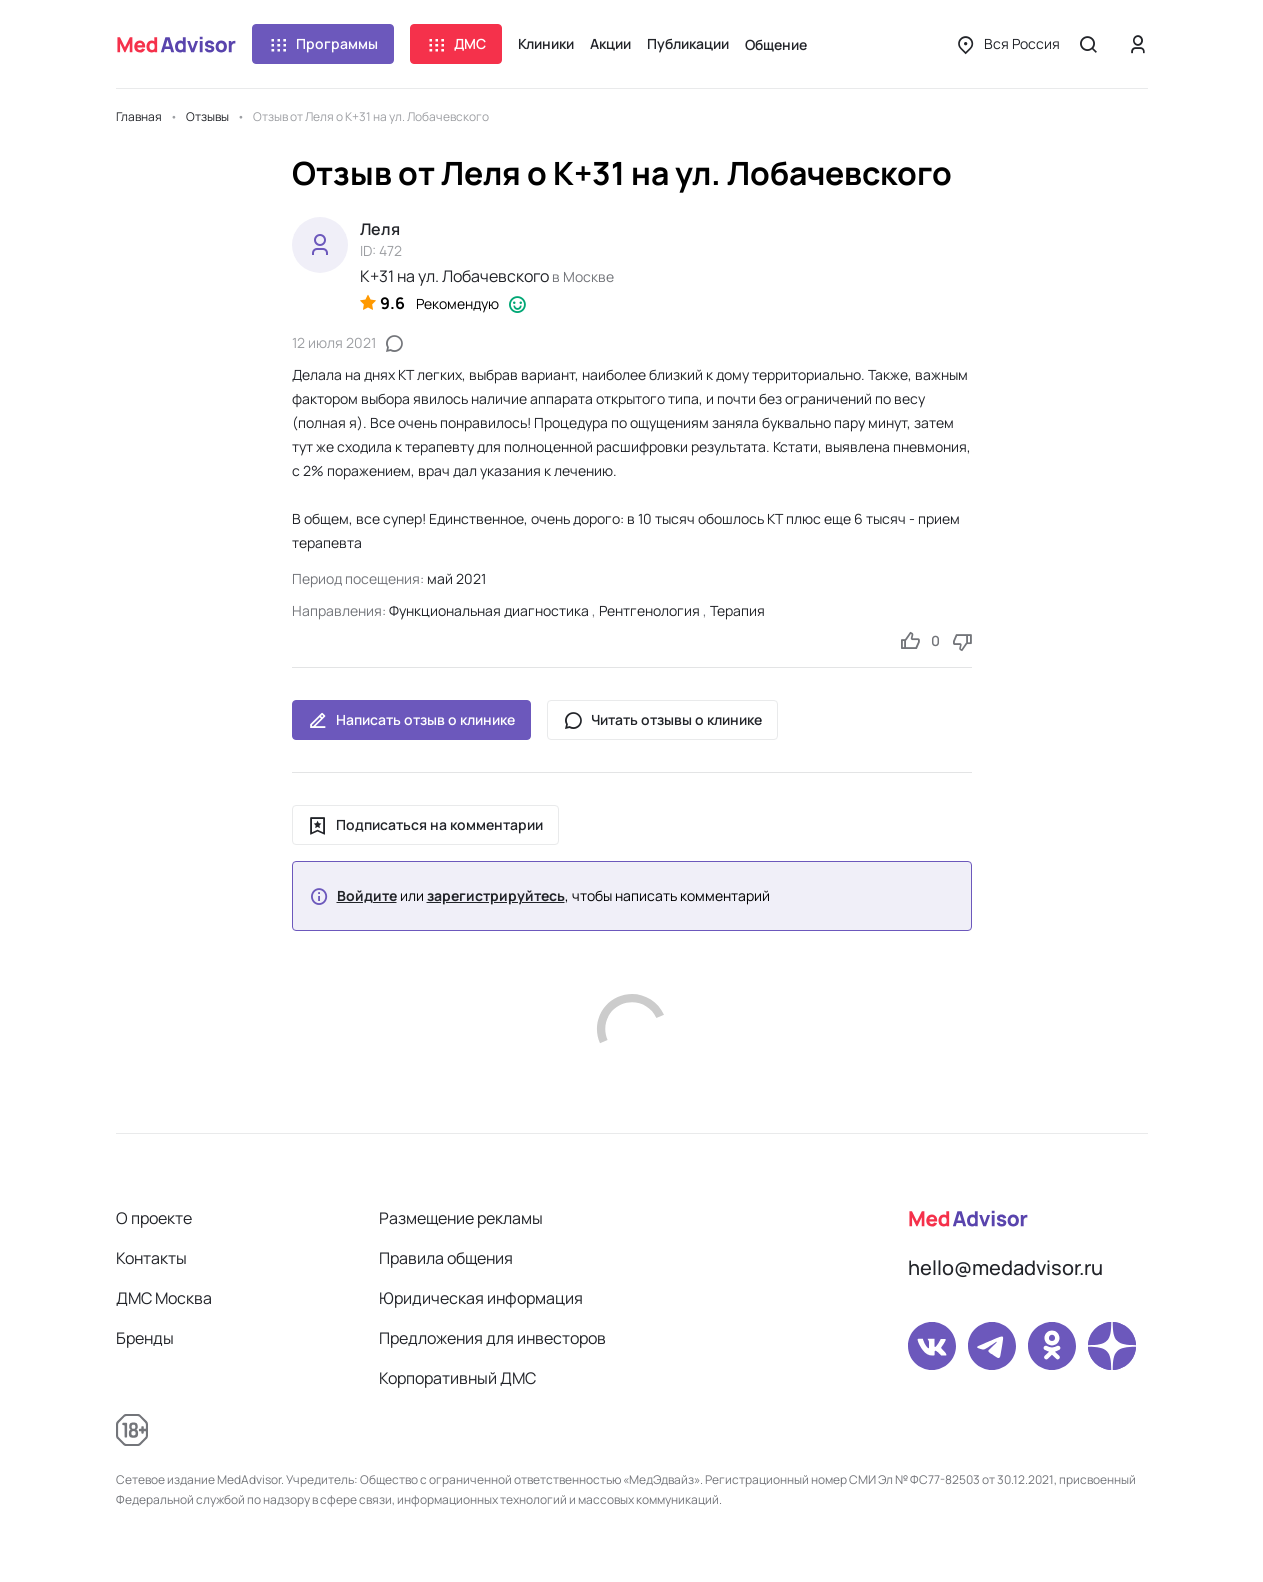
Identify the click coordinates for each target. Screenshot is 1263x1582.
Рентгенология (649, 610)
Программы (323, 44)
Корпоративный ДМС (457, 1378)
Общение (776, 44)
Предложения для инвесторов (492, 1338)
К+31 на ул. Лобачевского (454, 276)
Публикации (688, 43)
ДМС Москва (164, 1298)
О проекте (154, 1218)
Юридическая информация (481, 1298)
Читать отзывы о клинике (662, 720)
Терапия (737, 610)
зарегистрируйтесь (496, 896)
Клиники (546, 43)
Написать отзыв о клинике (411, 720)
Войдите (367, 896)
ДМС (456, 44)
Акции (610, 43)
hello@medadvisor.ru (1005, 1267)
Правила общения (446, 1258)
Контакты (151, 1258)
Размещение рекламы (461, 1218)
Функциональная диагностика (489, 610)
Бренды (145, 1338)
